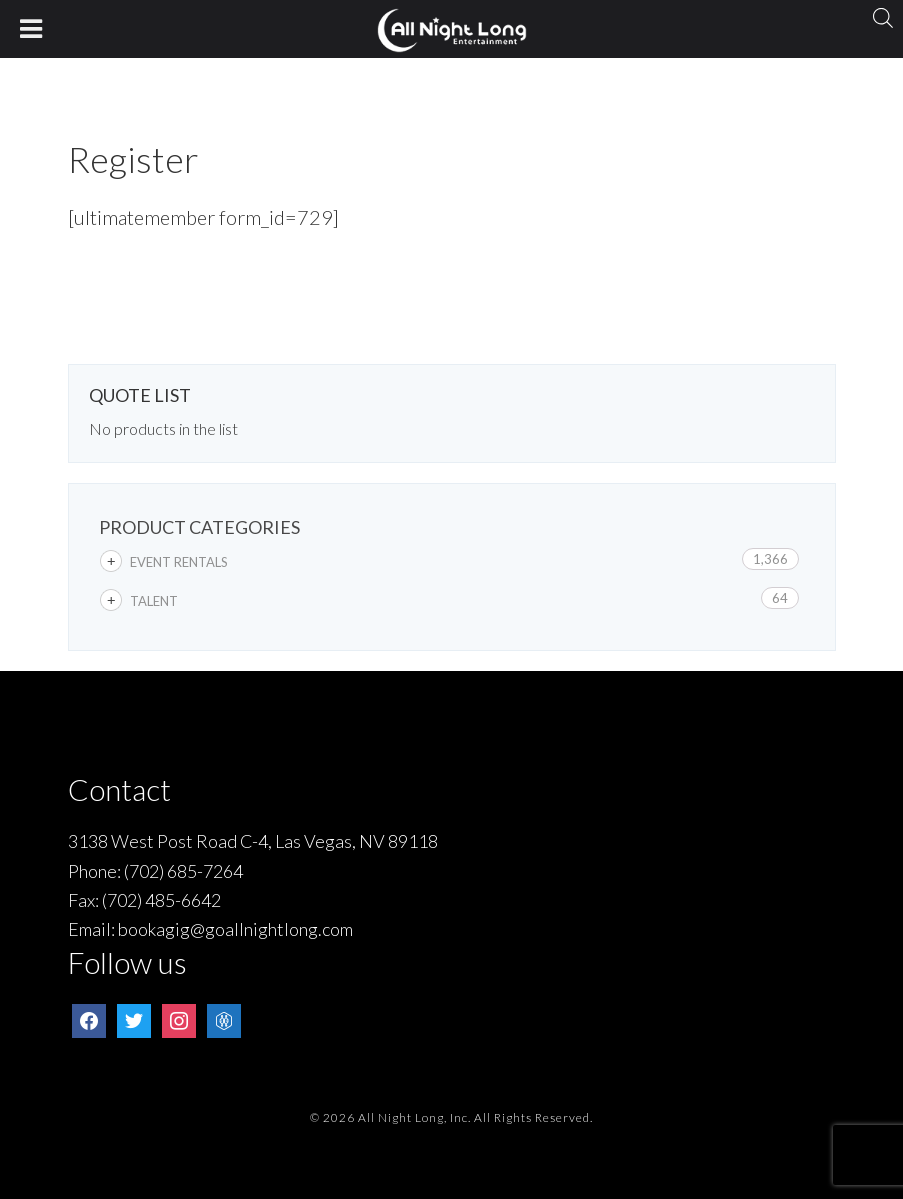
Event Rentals (179, 562)
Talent (154, 601)
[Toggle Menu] (31, 29)
